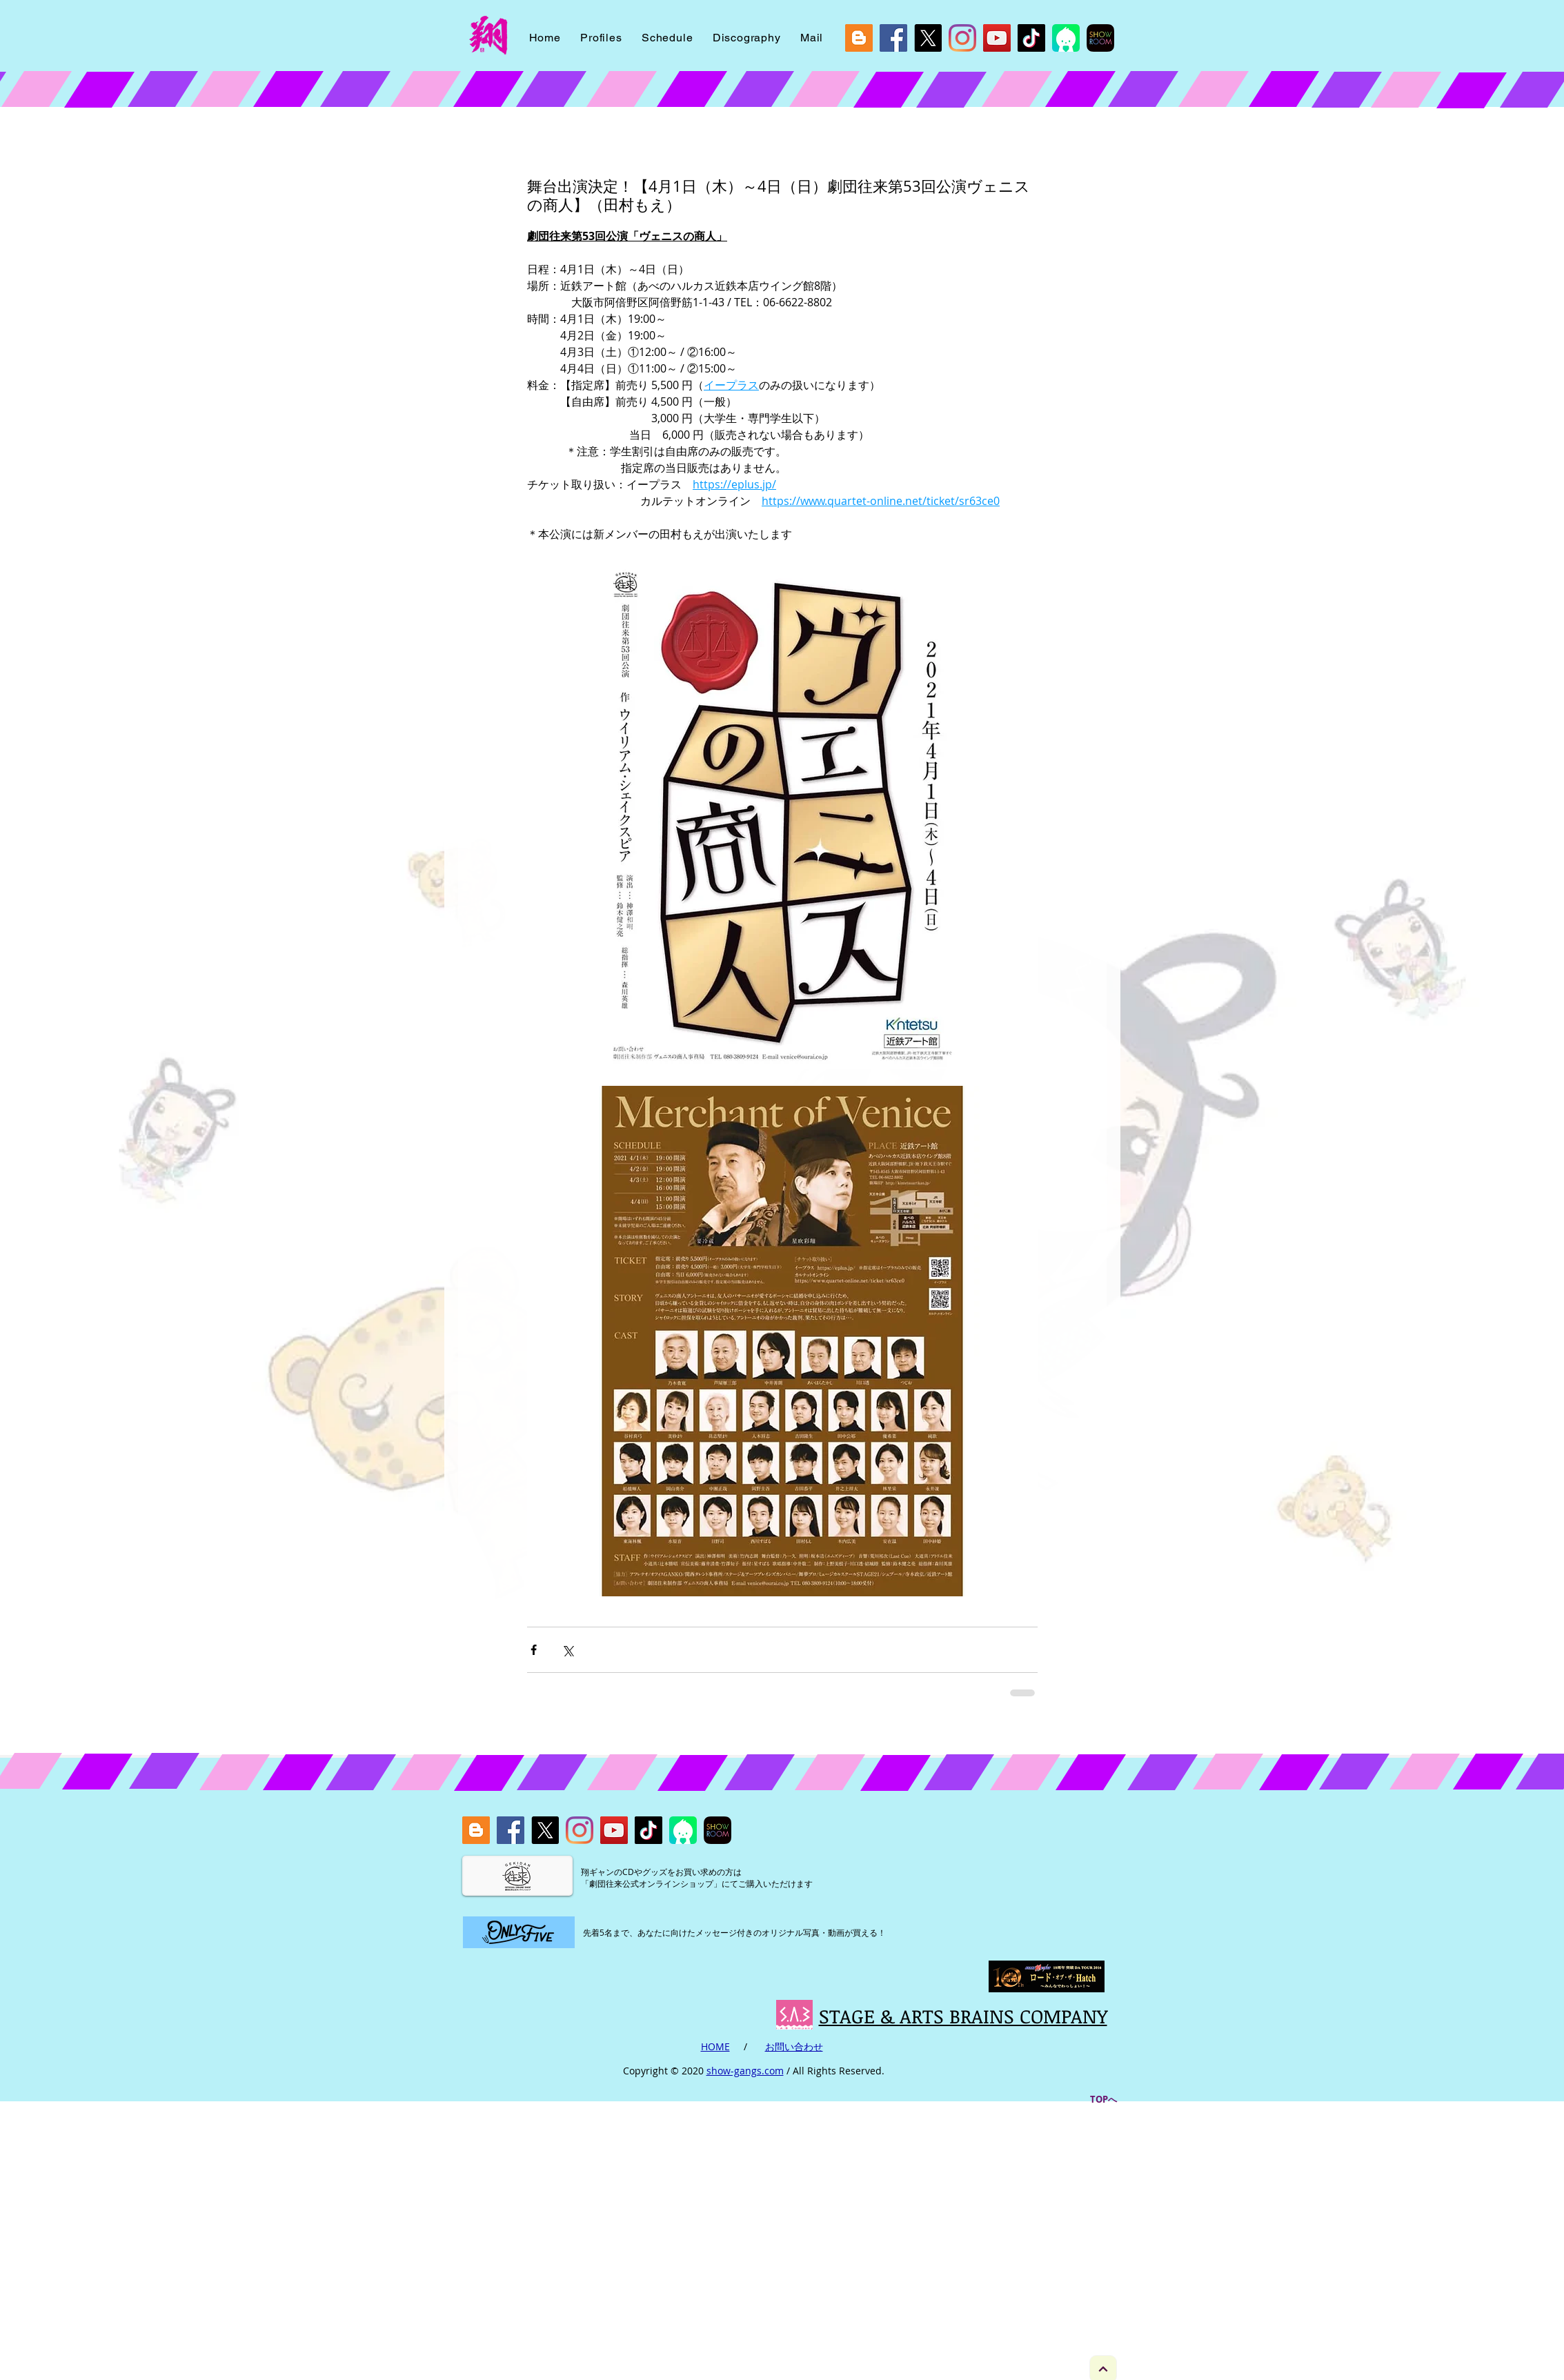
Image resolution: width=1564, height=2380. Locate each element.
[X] (928, 38)
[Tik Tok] (1031, 38)
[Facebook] (893, 38)
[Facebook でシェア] (533, 1649)
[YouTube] (997, 38)
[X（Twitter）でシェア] (567, 1649)
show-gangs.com (745, 2070)
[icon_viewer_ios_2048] (1066, 38)
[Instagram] (962, 38)
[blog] (859, 38)
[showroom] (1100, 38)
